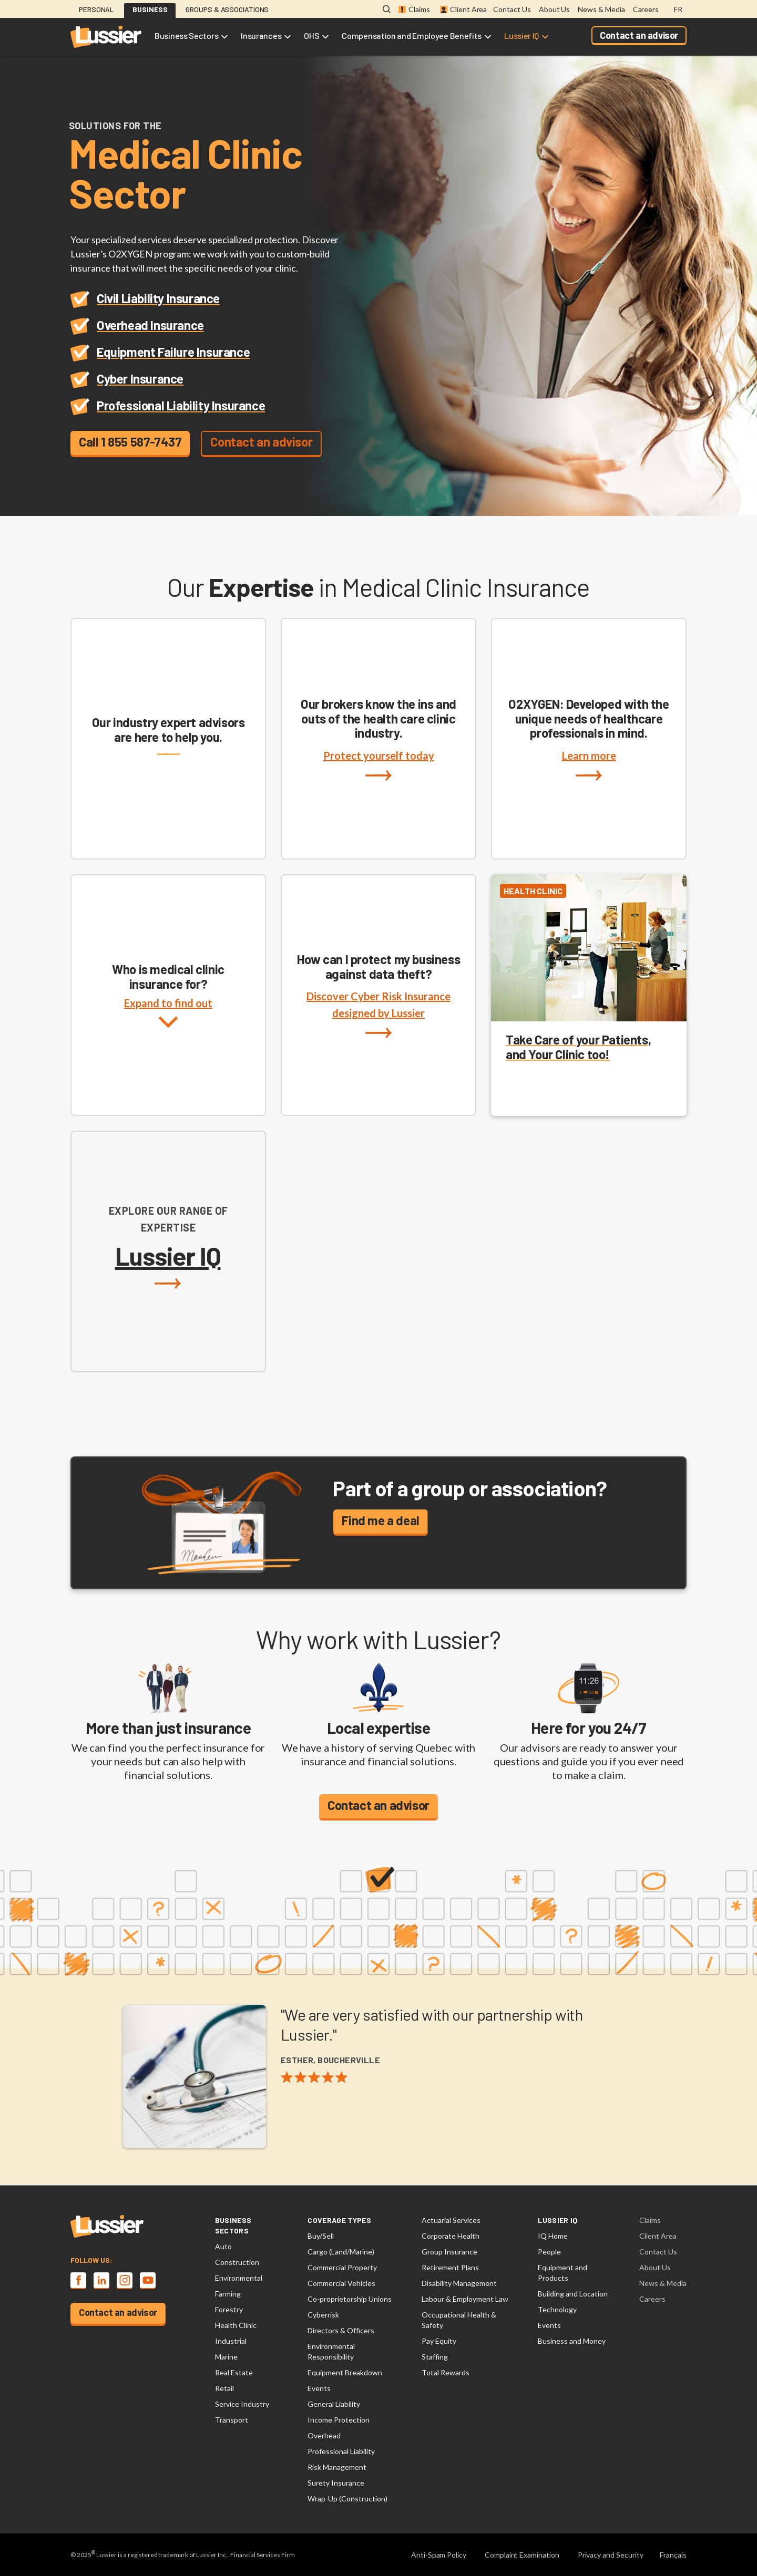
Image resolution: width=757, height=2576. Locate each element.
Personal (96, 9)
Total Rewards (445, 2372)
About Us (554, 9)
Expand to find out (168, 1023)
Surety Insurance (336, 2482)
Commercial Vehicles (341, 2283)
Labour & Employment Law (465, 2298)
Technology (557, 2309)
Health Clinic (236, 2325)
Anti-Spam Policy (438, 2554)
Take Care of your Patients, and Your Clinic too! (578, 1047)
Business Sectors (186, 35)
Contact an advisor (639, 35)
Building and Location (573, 2293)
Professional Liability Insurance (181, 405)
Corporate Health (450, 2235)
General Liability (334, 2403)
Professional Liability (341, 2451)
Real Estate (234, 2372)
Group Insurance (449, 2251)
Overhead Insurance (150, 325)
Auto (223, 2246)
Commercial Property (342, 2267)
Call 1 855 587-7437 (130, 441)
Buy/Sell (321, 2235)
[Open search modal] (386, 10)
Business (149, 9)
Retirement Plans (450, 2267)
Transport (231, 2419)
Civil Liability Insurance (158, 298)
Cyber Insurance (140, 378)
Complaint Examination (522, 2554)
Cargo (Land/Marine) (341, 2251)
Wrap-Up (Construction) (347, 2498)
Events (319, 2388)
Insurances (261, 35)
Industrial (231, 2340)
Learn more (589, 765)
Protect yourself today (378, 765)
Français (673, 2554)
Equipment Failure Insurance (173, 351)
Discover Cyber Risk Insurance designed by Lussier (378, 1014)
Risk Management (337, 2467)
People (549, 2251)
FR (678, 9)
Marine (226, 2356)
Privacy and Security (610, 2554)
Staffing (435, 2356)
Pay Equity (439, 2340)
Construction (237, 2262)
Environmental (238, 2277)
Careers (646, 9)
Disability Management (459, 2283)
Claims (414, 9)
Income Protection (339, 2419)
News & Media (601, 9)
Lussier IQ (521, 35)
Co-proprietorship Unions (350, 2298)
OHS (311, 35)
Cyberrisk (323, 2314)
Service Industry (242, 2403)
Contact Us (511, 9)
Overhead (324, 2435)
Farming (228, 2293)
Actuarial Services (451, 2220)
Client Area (463, 9)
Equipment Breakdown (345, 2372)
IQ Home (553, 2235)
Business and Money (572, 2340)
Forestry (229, 2309)
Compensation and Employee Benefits (412, 35)
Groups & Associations (227, 9)
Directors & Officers (341, 2330)
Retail (224, 2388)
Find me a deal (380, 1520)
